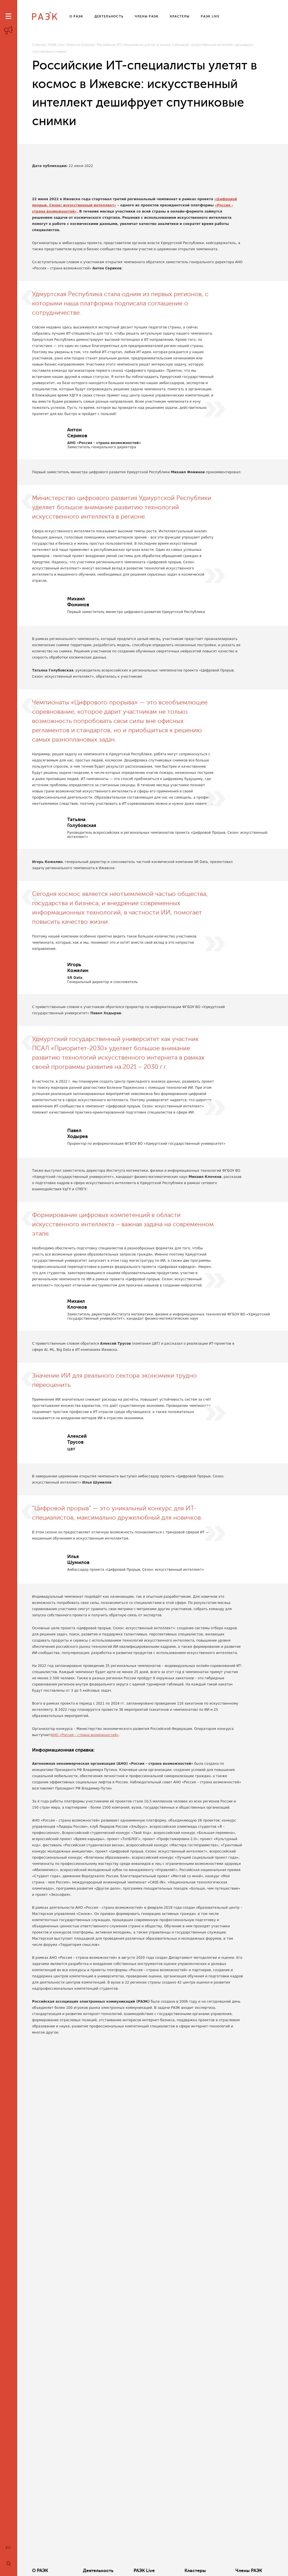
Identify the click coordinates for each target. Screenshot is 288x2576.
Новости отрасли (80, 45)
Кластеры (195, 2570)
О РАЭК (40, 2570)
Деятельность (98, 2570)
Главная (39, 45)
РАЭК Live (56, 45)
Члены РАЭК (248, 2570)
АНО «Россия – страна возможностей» (85, 1735)
